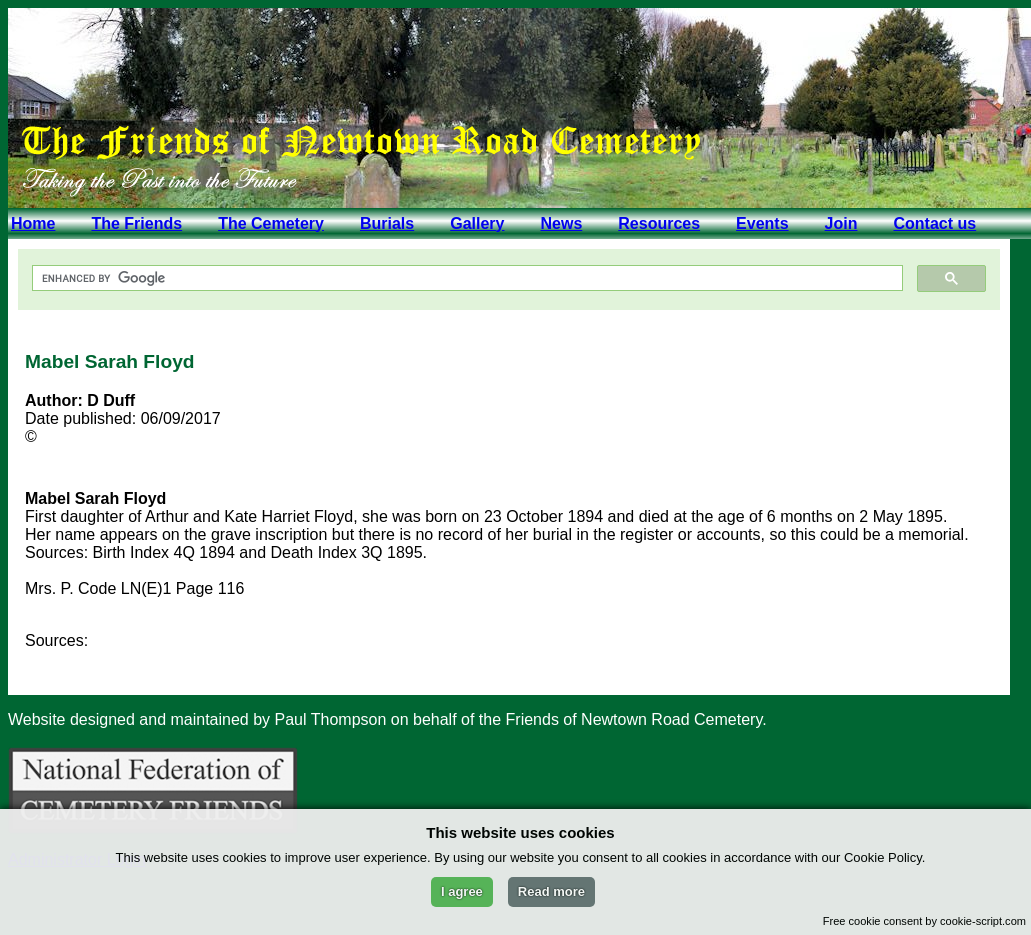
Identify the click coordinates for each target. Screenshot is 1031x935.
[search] (465, 278)
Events (762, 223)
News (561, 223)
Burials (387, 223)
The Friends (136, 223)
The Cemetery (271, 223)
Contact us (934, 223)
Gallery (477, 223)
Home (33, 223)
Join (841, 223)
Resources (659, 223)
